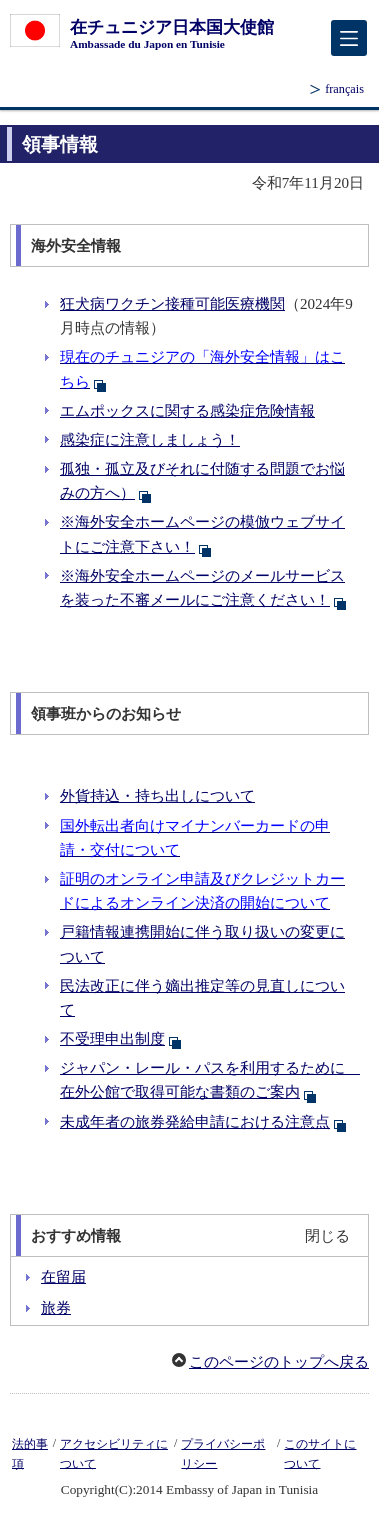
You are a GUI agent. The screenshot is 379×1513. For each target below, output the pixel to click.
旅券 (56, 1308)
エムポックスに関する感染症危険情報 (187, 411)
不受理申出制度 (121, 1039)
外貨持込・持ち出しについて (157, 796)
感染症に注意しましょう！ (150, 440)
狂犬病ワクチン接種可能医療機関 (172, 304)
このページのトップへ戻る (279, 1362)
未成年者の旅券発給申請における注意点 (203, 1122)
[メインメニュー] (349, 38)
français (344, 89)
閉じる (327, 1236)
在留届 (63, 1277)
